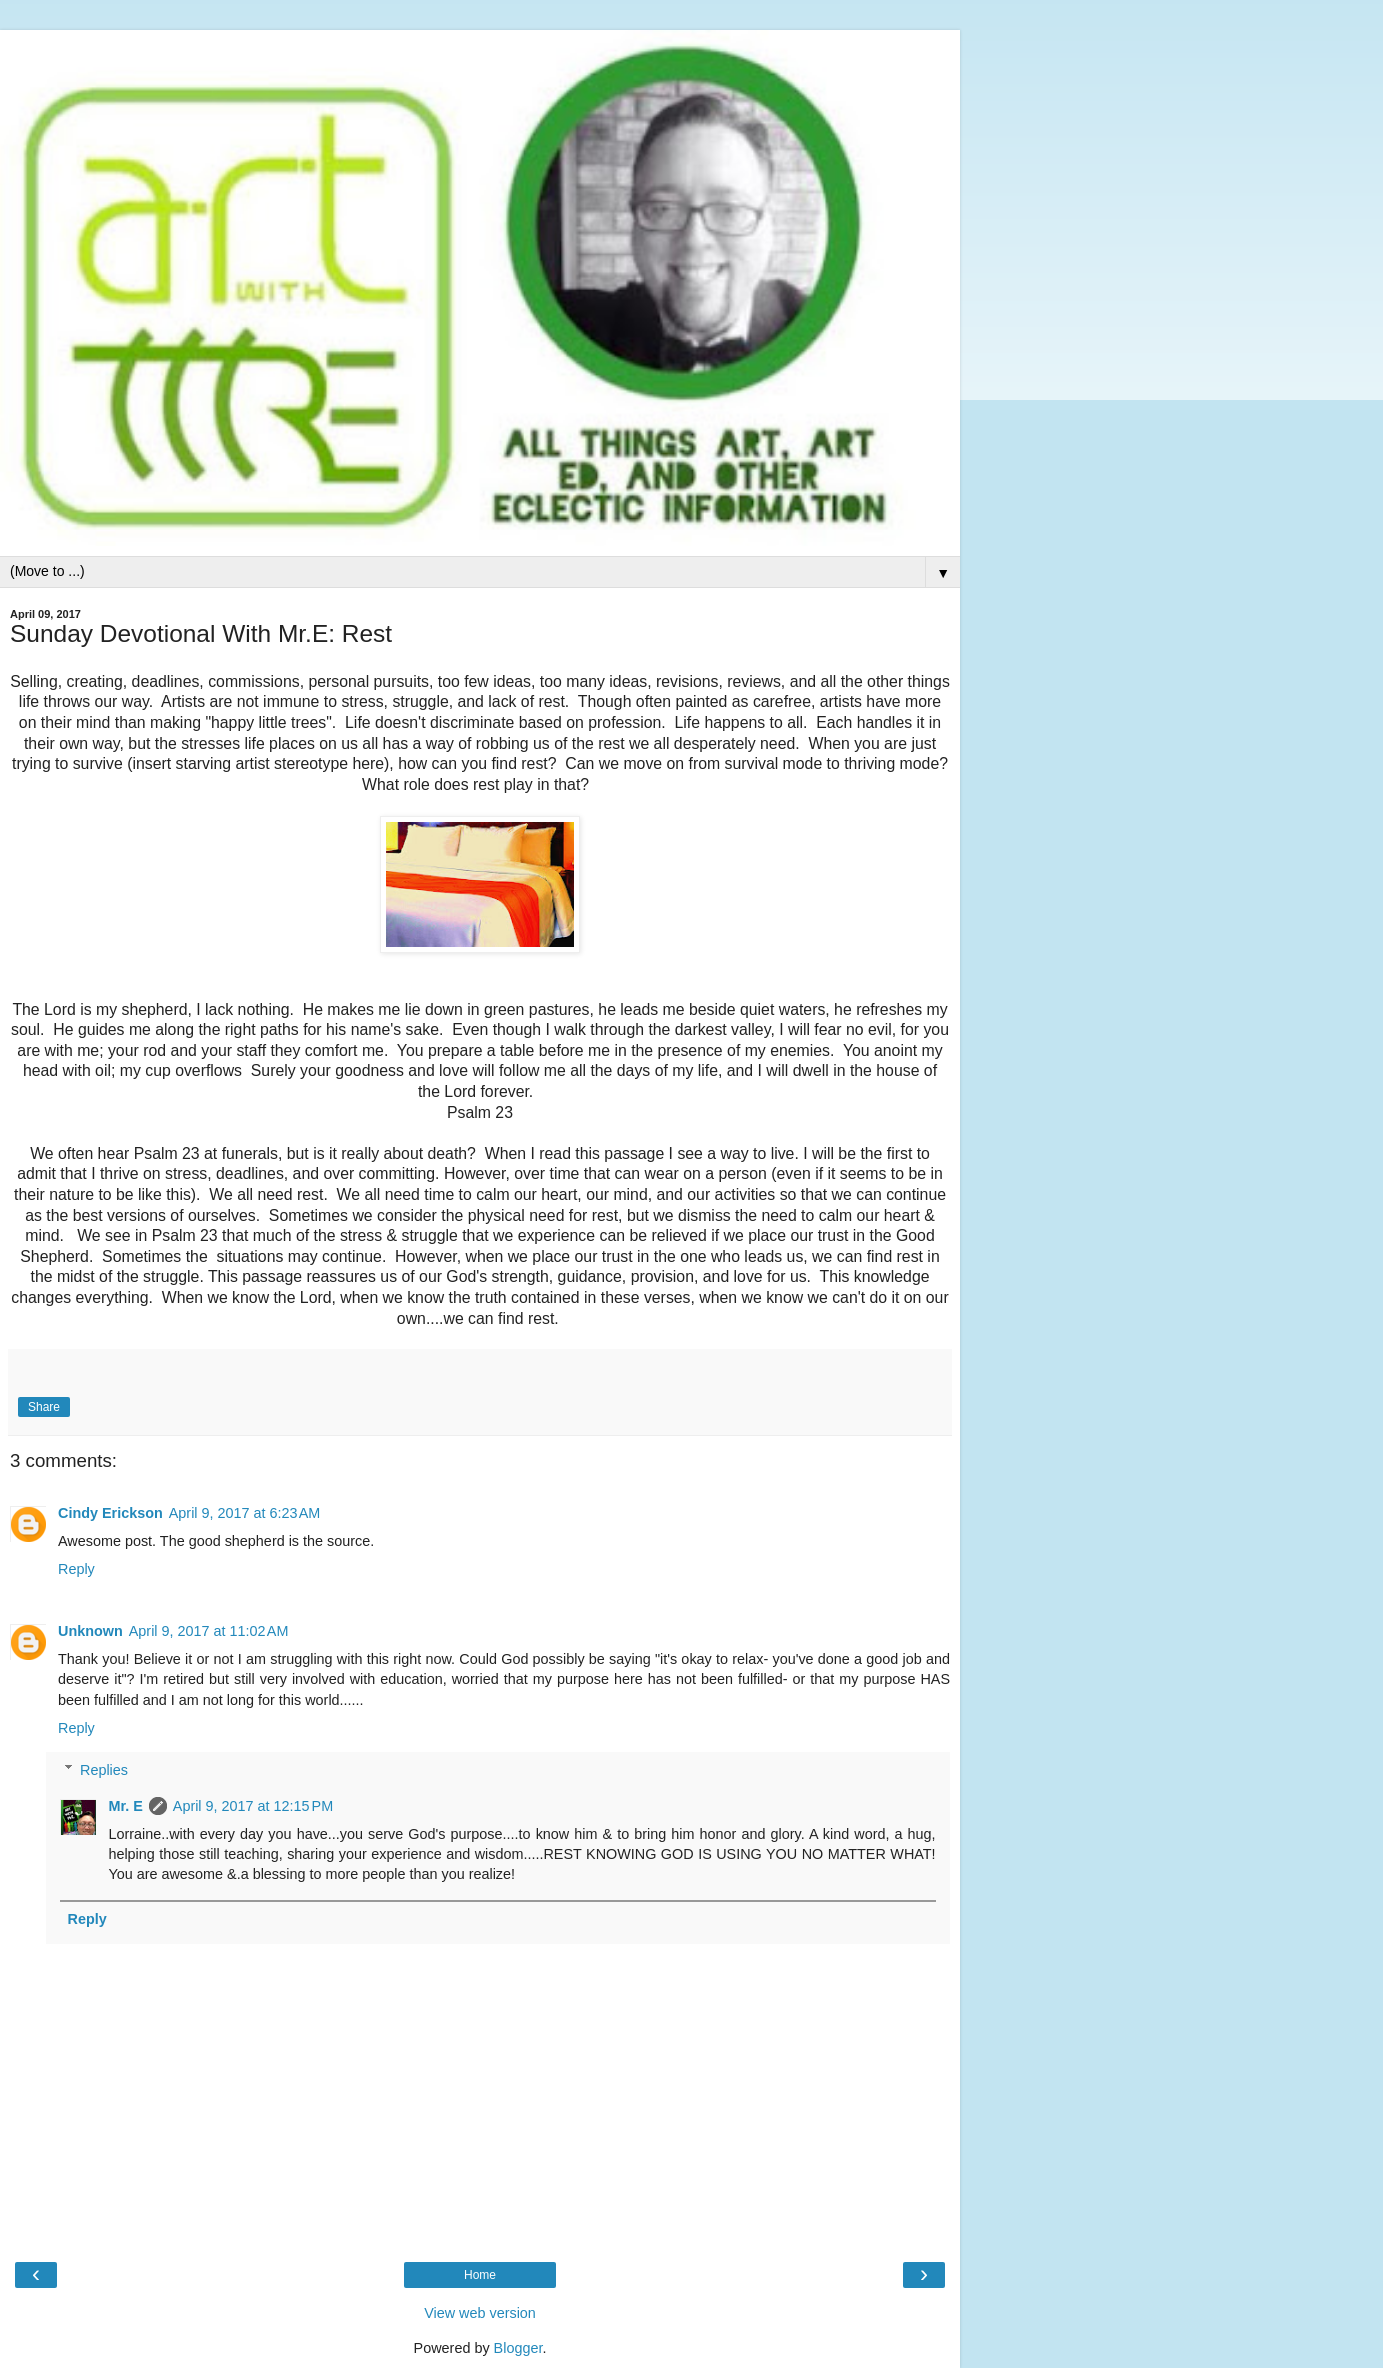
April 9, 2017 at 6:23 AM (245, 1513)
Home (480, 2275)
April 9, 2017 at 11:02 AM (209, 1631)
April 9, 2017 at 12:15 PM (253, 1806)
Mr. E (125, 1806)
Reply (76, 1569)
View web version (480, 2313)
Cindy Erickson (110, 1513)
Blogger (518, 2348)
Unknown (90, 1631)
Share (44, 1407)
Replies (104, 1770)
